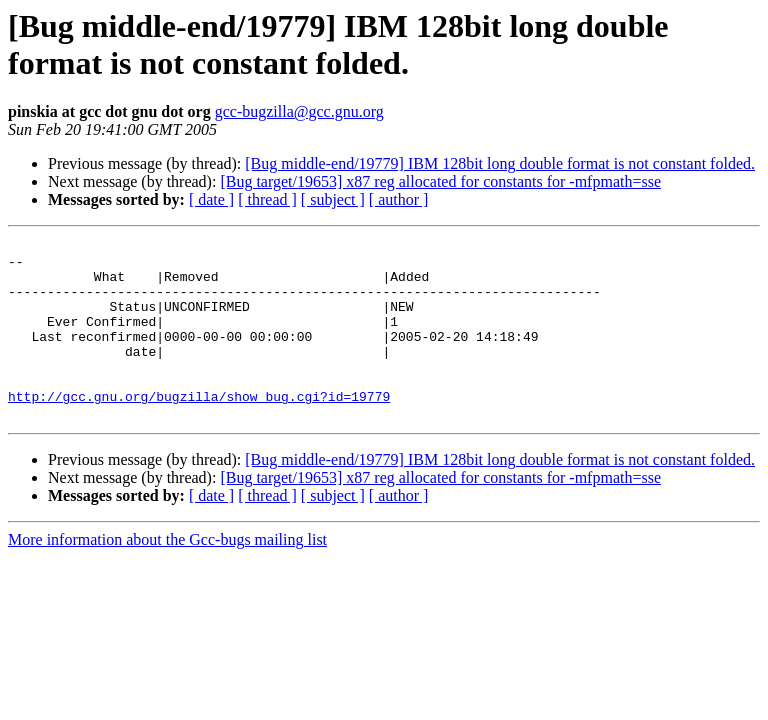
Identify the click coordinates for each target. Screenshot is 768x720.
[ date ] (211, 199)
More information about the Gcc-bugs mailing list (167, 575)
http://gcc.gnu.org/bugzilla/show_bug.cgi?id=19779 (199, 429)
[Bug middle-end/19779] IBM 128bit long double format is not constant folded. (500, 163)
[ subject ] (333, 199)
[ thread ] (267, 199)
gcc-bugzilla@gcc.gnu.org (299, 111)
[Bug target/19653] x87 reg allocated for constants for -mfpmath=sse (440, 181)
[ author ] (399, 199)
